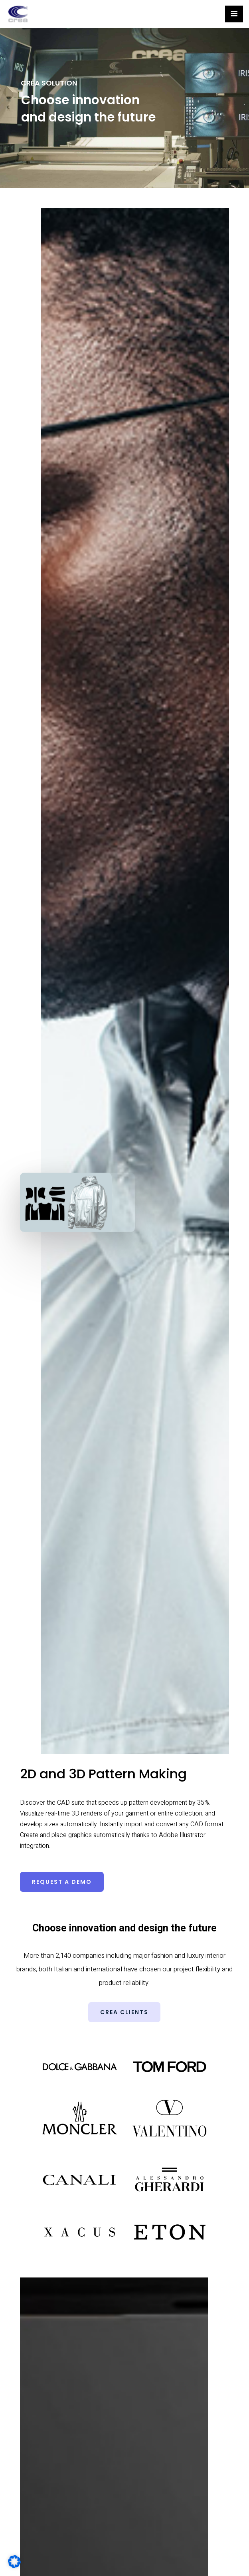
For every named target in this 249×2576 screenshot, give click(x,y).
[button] (62, 1882)
